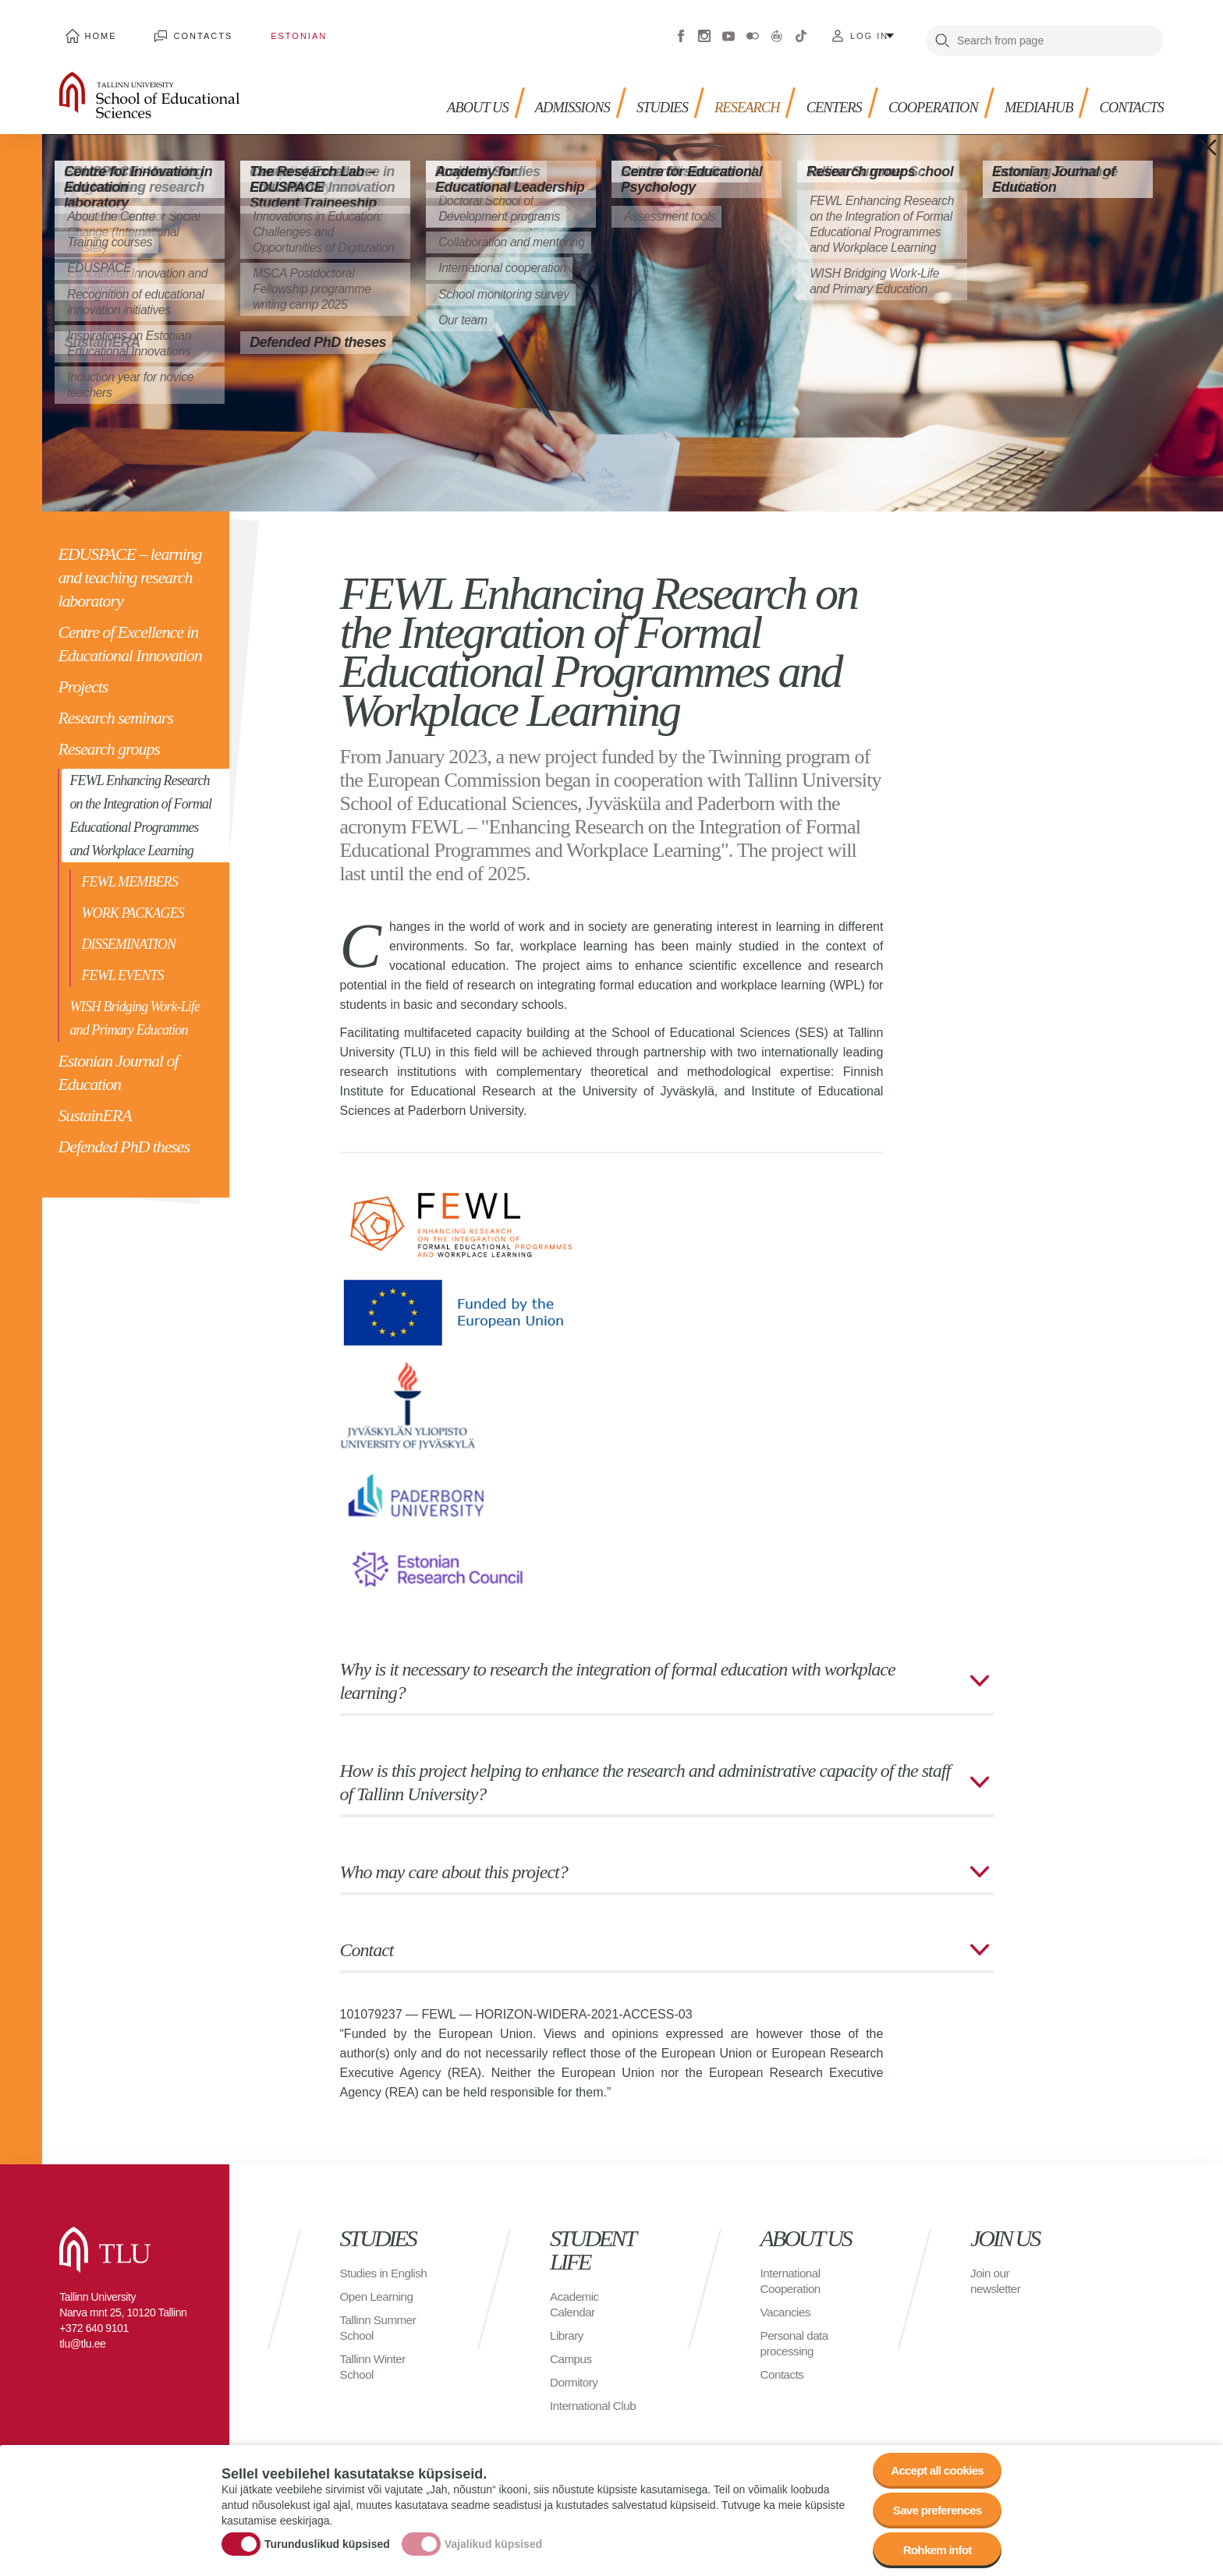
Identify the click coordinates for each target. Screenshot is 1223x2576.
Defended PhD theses (124, 1137)
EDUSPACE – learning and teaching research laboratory (129, 568)
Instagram (704, 31)
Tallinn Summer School (380, 2333)
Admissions (541, 94)
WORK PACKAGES (132, 903)
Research (724, 94)
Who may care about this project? (454, 1862)
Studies (636, 94)
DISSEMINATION (128, 935)
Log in (869, 31)
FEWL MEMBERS (129, 872)
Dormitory (575, 2372)
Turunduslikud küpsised (327, 2539)
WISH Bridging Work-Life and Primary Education (134, 1008)
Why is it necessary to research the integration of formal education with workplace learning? (617, 1671)
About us (441, 94)
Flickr (752, 31)
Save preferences (933, 2505)
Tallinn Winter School (374, 2372)
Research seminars (115, 708)
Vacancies (787, 2302)
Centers (815, 94)
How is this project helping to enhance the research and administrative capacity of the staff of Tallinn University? (645, 1772)
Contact (367, 1940)
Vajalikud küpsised (493, 2539)
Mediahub (1031, 94)
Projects (83, 677)
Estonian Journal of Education (118, 1063)
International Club (595, 2395)
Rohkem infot (933, 2548)
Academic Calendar (575, 2294)
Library (567, 2325)
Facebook (681, 31)
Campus (572, 2348)
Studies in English (365, 2270)
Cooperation (920, 94)
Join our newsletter (996, 2270)
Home (95, 31)
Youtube (728, 31)
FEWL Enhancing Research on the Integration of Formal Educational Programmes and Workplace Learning (140, 806)
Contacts (185, 31)
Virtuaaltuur (777, 31)
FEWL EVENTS (122, 966)
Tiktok (801, 31)
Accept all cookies (933, 2462)
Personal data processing (796, 2333)
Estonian (268, 31)
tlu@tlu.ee (82, 2333)
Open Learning (378, 2302)
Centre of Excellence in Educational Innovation (129, 634)
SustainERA (94, 1106)
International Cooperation (792, 2270)
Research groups (108, 739)
